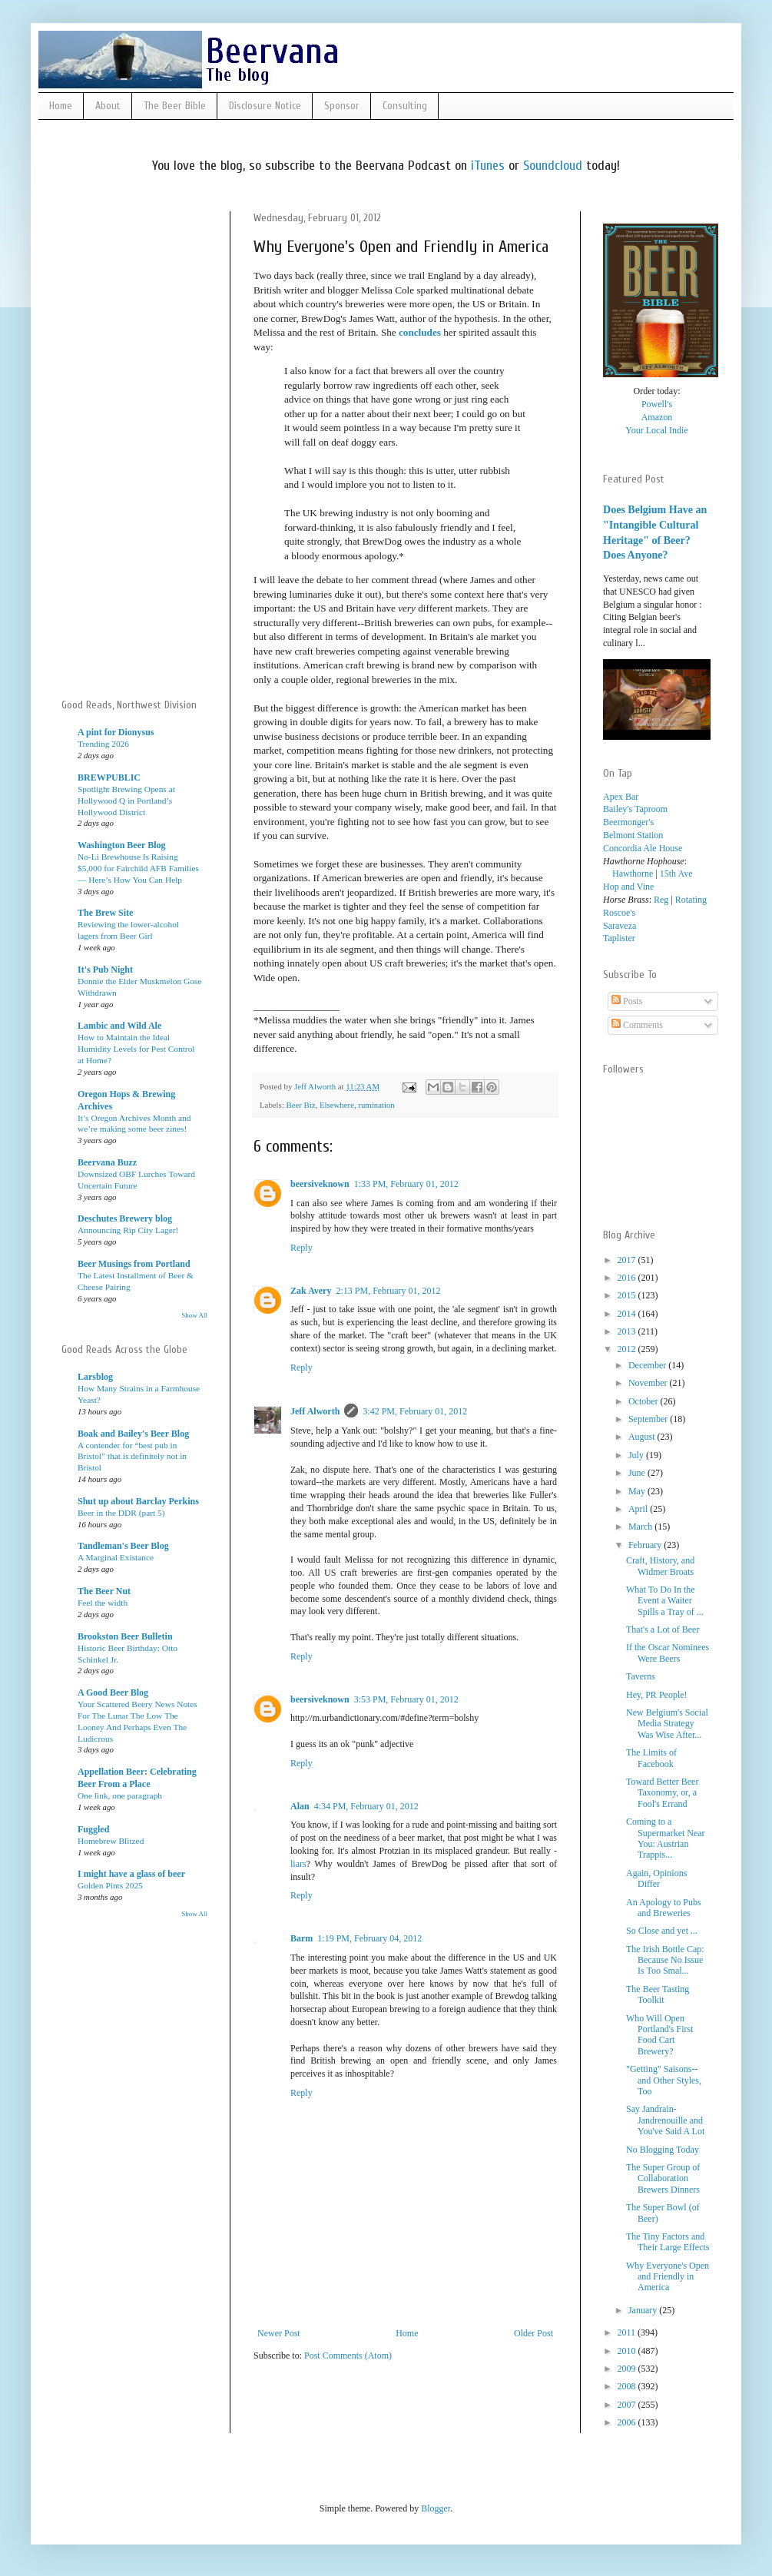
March (641, 1526)
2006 (628, 2422)
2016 (628, 1277)
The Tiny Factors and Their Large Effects (668, 2242)
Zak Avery (310, 1290)
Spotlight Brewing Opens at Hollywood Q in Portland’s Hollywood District (126, 800)
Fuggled (93, 1829)
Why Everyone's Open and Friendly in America (667, 2276)
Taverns (640, 1676)
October (644, 1401)
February (646, 1545)
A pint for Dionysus (116, 732)
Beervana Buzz (107, 1162)
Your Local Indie (656, 430)
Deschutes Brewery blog (125, 1218)
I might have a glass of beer (131, 1873)
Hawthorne (628, 873)
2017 (628, 1260)
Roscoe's (619, 912)
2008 (628, 2386)
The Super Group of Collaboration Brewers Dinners (663, 2178)
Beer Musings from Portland (134, 1263)
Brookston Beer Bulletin (125, 1636)
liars (298, 1863)
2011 (628, 2332)
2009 (628, 2368)
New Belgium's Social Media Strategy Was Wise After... (667, 1723)
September (649, 1419)
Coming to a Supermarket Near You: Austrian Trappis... (665, 1838)
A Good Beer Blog (113, 1692)
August (643, 1436)
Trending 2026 (103, 743)
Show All (194, 1315)
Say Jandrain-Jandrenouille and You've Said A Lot (665, 2120)
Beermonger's (628, 822)
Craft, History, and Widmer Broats (660, 1565)
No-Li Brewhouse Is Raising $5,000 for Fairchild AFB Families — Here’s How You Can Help (138, 868)
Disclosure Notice (265, 105)
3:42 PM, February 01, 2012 (415, 1411)
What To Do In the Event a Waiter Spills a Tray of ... (665, 1600)
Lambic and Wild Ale (119, 1025)
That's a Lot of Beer (662, 1629)
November (649, 1383)
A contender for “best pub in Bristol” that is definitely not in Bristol (132, 1457)
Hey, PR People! (657, 1694)
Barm (301, 1938)
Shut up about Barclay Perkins (138, 1501)
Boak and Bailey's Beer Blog (133, 1433)
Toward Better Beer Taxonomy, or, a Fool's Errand (662, 1792)
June (638, 1472)
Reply (301, 1247)
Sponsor (341, 105)
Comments (637, 1024)
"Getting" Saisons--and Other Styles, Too (663, 2080)
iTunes (488, 165)
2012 (628, 1349)
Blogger (435, 2508)
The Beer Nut (104, 1591)
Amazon (657, 417)
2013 (628, 1331)
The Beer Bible (175, 105)
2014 (628, 1313)
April (639, 1508)
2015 (628, 1295)
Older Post (533, 2333)
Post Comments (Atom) (348, 2355)
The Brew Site (105, 912)
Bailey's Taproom (635, 809)
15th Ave (676, 873)
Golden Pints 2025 (110, 1885)
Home (60, 105)
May (638, 1491)
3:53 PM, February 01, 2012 (406, 1699)
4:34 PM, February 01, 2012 (366, 1806)
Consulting (405, 105)
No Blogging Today (662, 2149)
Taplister (619, 938)
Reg (661, 899)
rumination (376, 1104)
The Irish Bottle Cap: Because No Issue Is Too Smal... (665, 1960)
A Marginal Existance (116, 1557)
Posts (626, 1001)
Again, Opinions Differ (656, 1878)
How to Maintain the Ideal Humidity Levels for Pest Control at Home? (136, 1049)
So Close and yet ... (661, 1930)
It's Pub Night (105, 969)
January (643, 2310)
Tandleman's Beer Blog (123, 1545)
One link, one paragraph (120, 1795)
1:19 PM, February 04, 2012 (369, 1938)
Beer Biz (300, 1104)
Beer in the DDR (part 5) (121, 1512)
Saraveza (619, 925)
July (637, 1455)
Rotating (691, 899)
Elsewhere (337, 1104)
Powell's (656, 404)
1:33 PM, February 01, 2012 (406, 1184)
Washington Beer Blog (121, 845)
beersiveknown (320, 1184)
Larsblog (95, 1376)
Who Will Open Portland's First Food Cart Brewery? (660, 2035)
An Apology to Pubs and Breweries (663, 1907)
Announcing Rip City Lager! (128, 1230)
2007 (628, 2404)
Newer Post (278, 2333)
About (108, 105)
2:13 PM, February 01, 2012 (388, 1290)
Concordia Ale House (642, 848)
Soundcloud (552, 165)
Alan (300, 1806)
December (648, 1365)
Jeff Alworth (315, 1411)
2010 (628, 2351)
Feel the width (103, 1602)
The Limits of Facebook (651, 1758)
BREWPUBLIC (109, 777)
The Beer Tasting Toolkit (657, 1994)
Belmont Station (633, 835)
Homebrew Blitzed (111, 1840)
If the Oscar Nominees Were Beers (667, 1652)
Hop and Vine (628, 886)
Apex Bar (620, 796)
